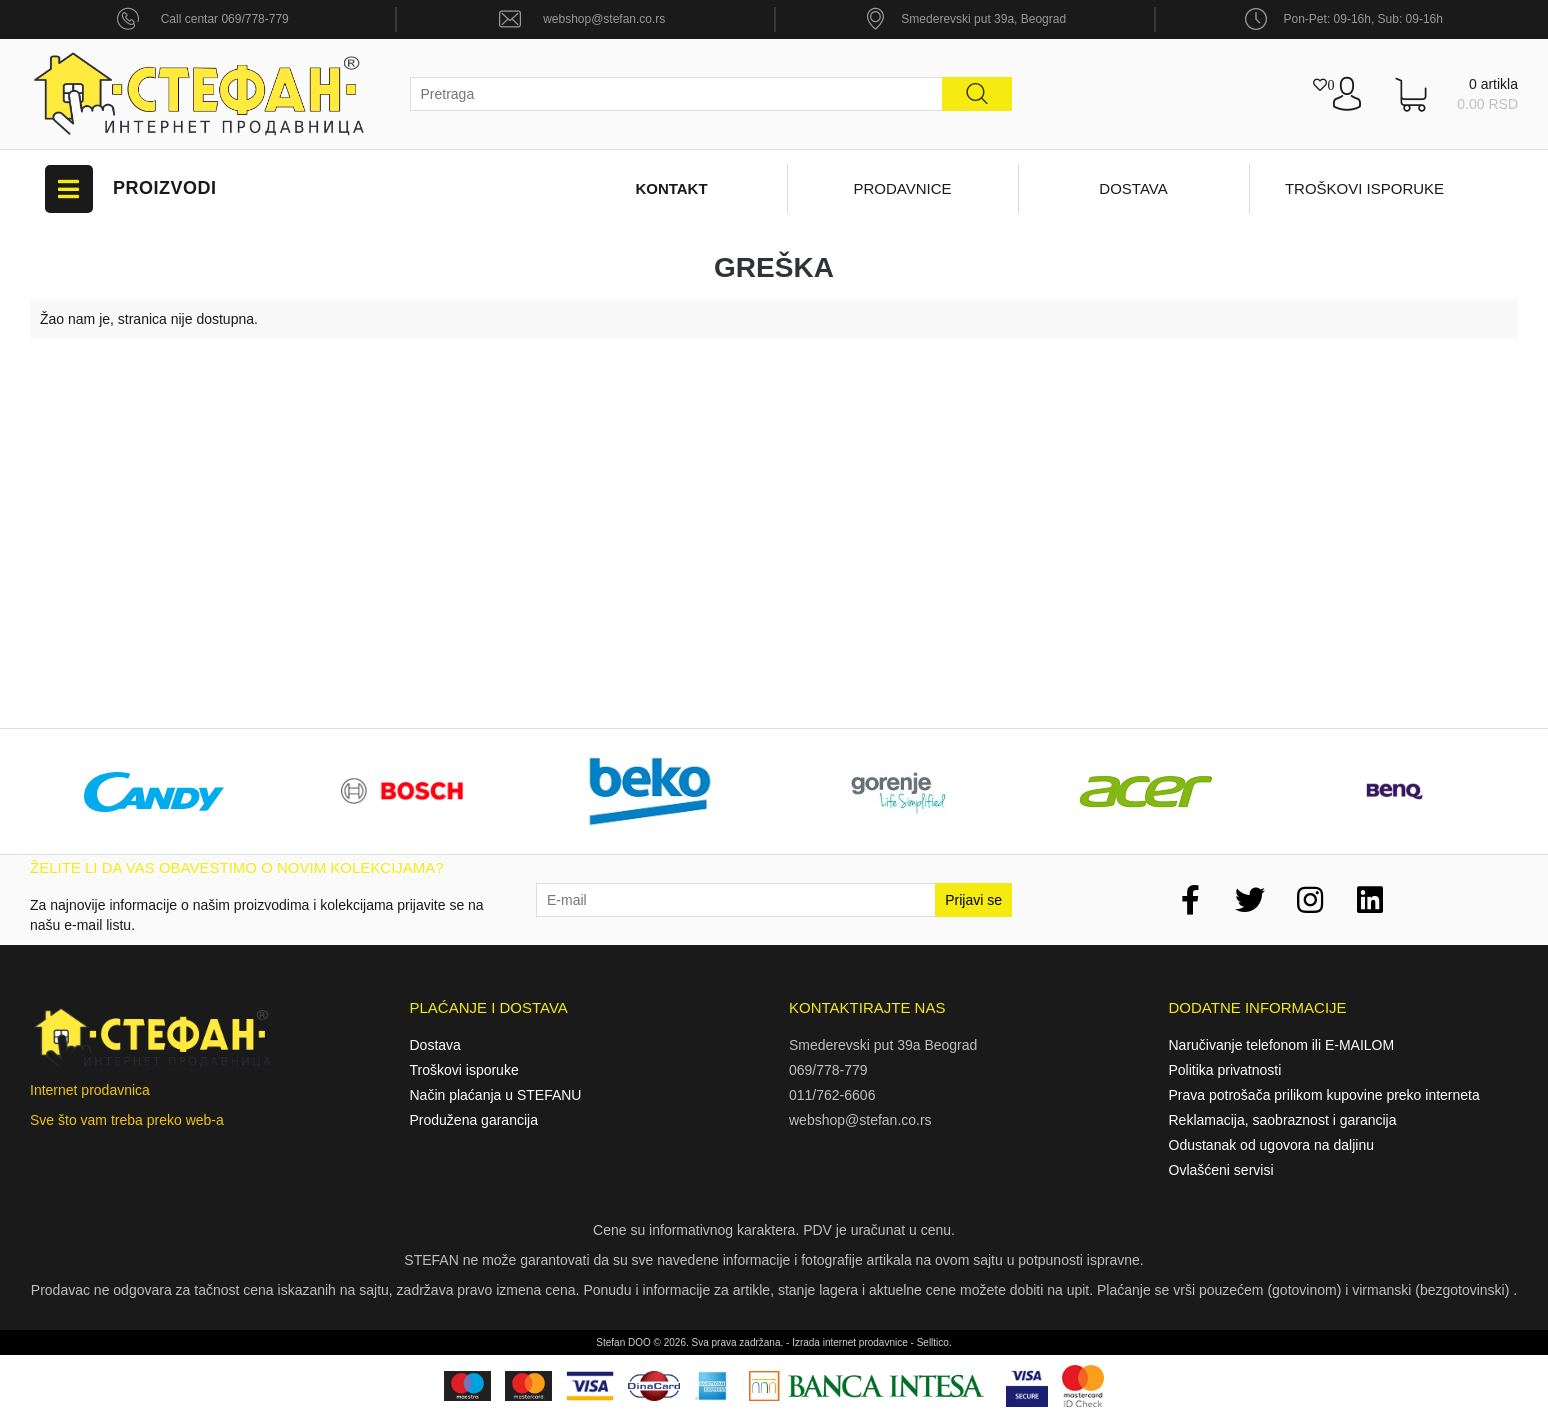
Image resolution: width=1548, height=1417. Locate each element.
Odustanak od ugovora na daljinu (1271, 1145)
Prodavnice (902, 188)
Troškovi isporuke (1364, 188)
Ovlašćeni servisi (1221, 1170)
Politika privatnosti (1225, 1070)
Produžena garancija (474, 1120)
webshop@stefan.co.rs (604, 19)
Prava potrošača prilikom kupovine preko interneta (1324, 1095)
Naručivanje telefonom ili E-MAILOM (1282, 1045)
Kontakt (671, 188)
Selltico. (934, 1342)
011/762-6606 (832, 1095)
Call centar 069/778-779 (225, 19)
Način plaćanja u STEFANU (496, 1095)
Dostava (1133, 188)
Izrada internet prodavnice (850, 1342)
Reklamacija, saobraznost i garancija (1283, 1120)
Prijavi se (973, 900)
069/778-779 (828, 1070)
